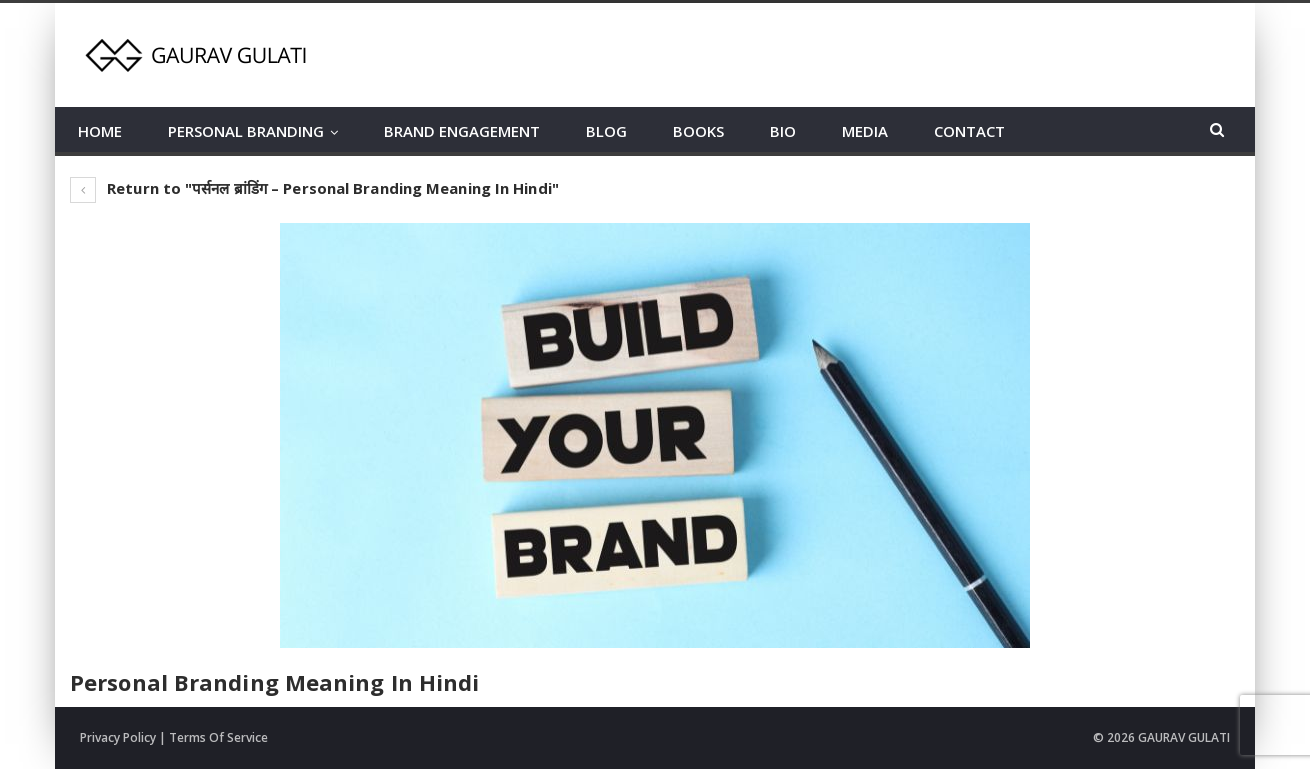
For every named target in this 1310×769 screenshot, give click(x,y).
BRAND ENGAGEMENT (462, 131)
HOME (100, 131)
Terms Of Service (218, 737)
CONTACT (969, 131)
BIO (783, 131)
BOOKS (698, 131)
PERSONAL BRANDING (246, 131)
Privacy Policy (118, 737)
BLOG (606, 131)
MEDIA (865, 131)
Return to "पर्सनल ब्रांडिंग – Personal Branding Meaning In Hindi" (314, 188)
